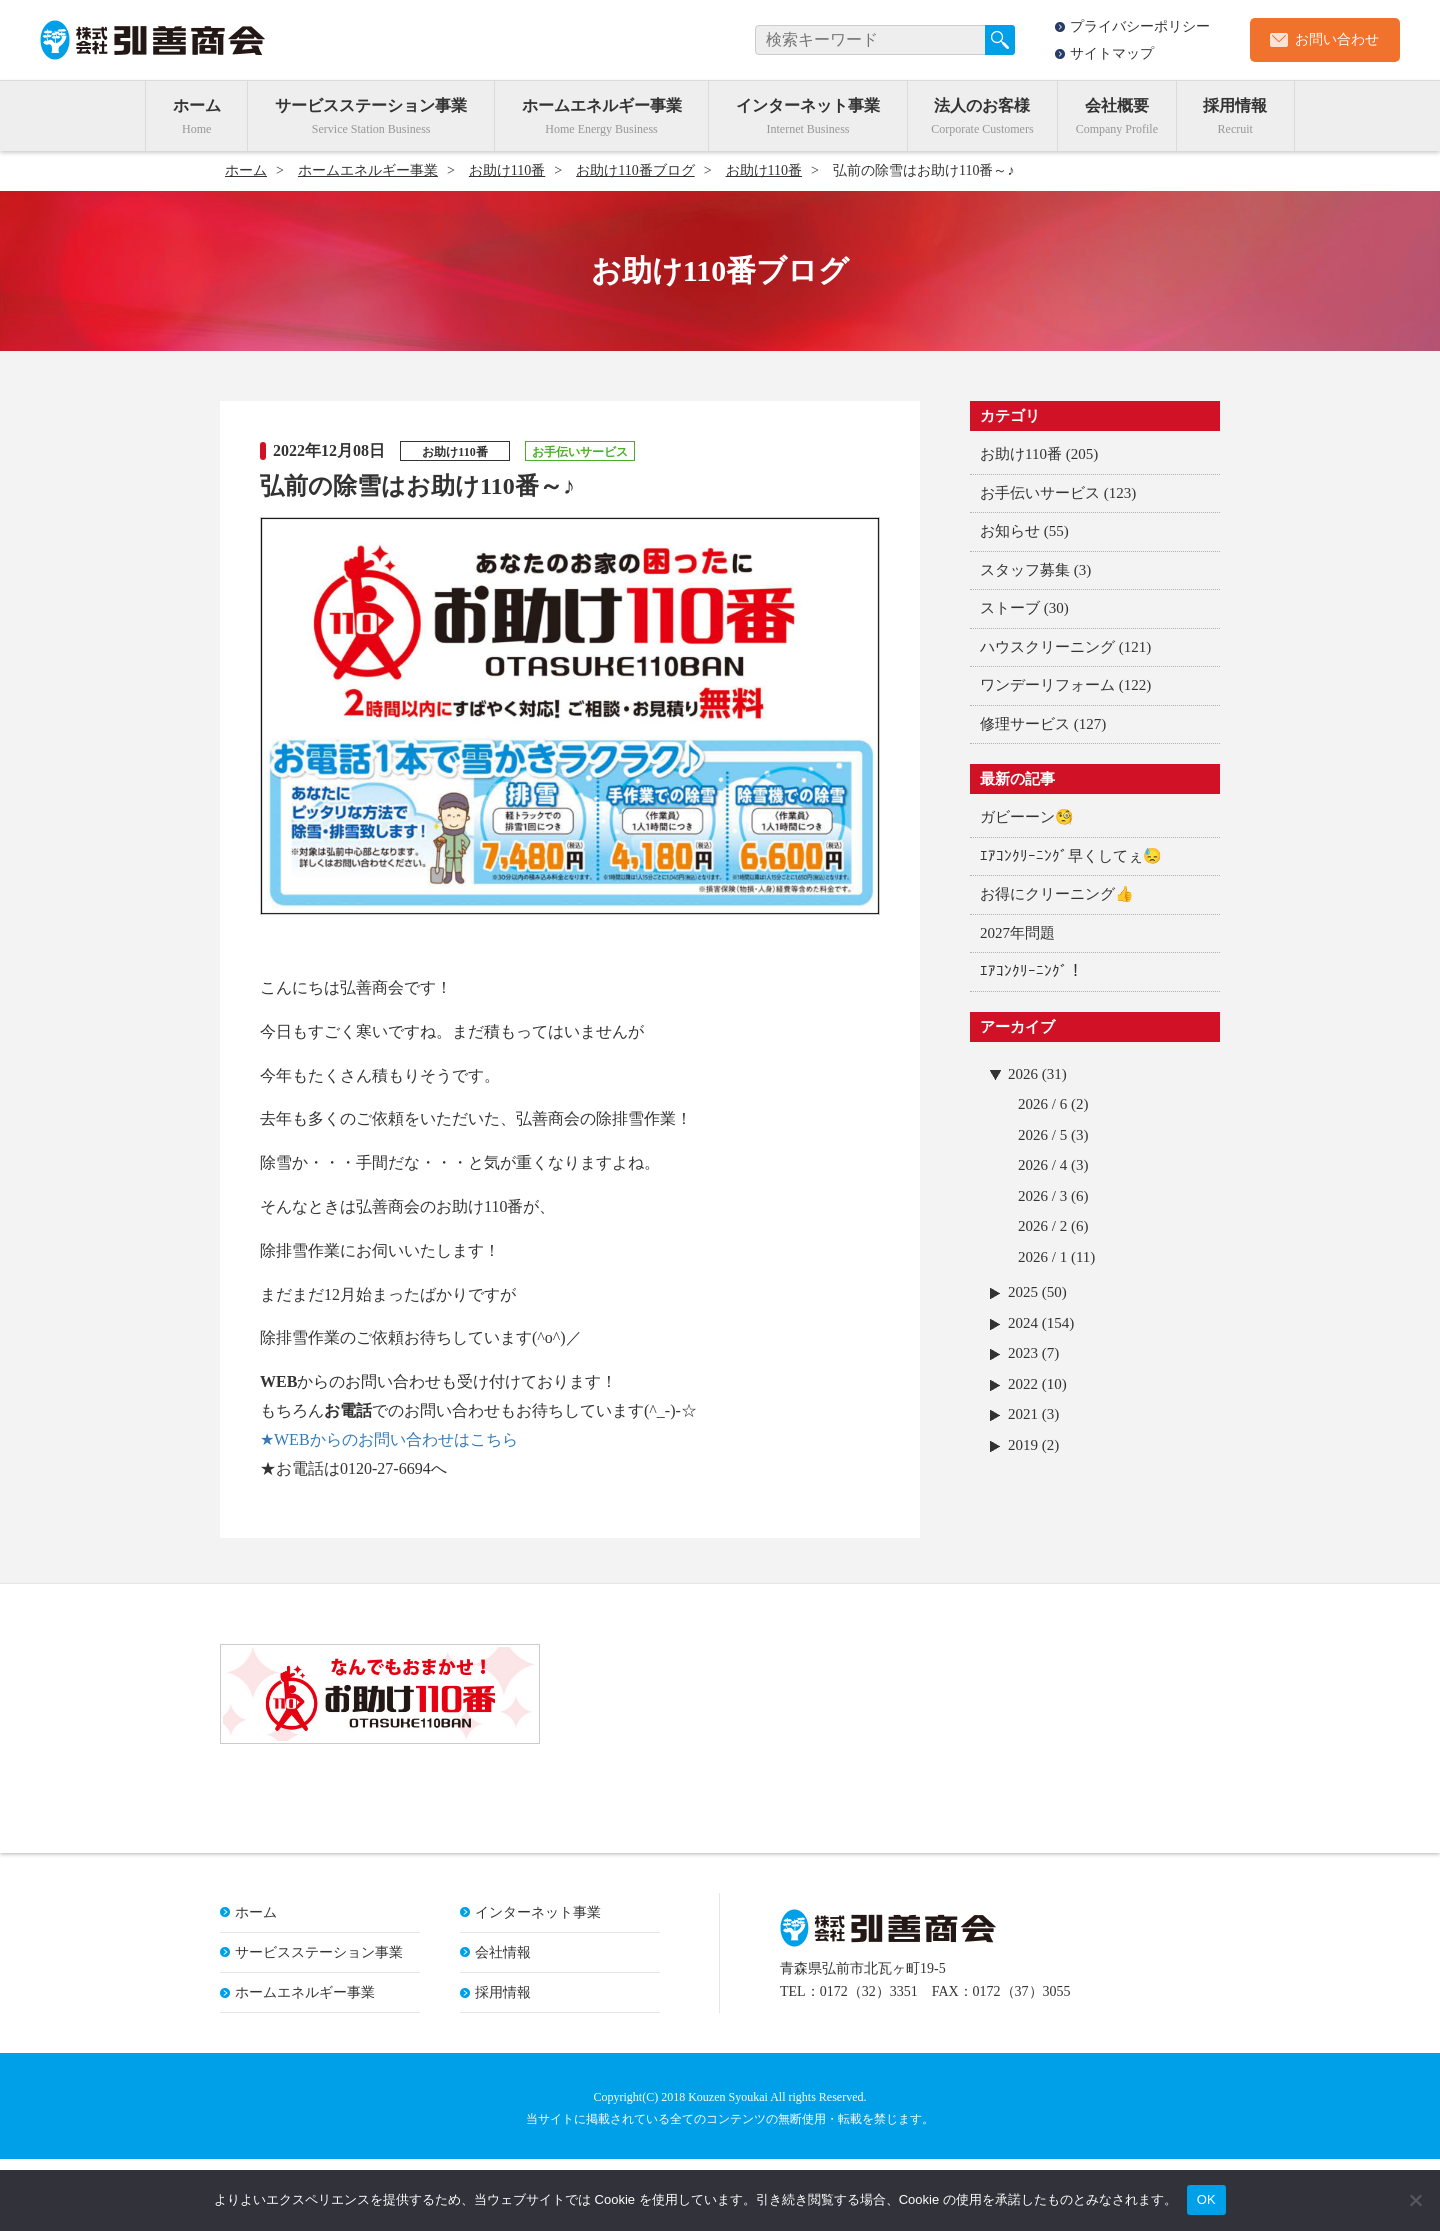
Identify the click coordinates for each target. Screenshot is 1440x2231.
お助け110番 (1021, 454)
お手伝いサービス (1040, 493)
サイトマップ (1112, 53)
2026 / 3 (1042, 1196)
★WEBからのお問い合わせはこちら (389, 1439)
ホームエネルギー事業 (602, 105)
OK (1206, 2199)
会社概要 (1117, 105)
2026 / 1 (1042, 1257)
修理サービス (1025, 724)
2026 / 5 (1042, 1135)
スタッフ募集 (1025, 570)
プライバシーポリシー (1140, 26)
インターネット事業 (808, 105)
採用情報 (1235, 105)
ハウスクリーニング (1047, 647)
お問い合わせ (1337, 39)
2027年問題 (1017, 933)
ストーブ (1010, 608)
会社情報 (503, 2024)
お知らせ (1010, 531)
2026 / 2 (1042, 1226)
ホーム (197, 105)
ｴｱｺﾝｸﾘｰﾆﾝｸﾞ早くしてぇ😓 (1071, 856)
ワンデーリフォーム (1047, 685)
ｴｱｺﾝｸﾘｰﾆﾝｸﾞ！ (1031, 971)
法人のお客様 (982, 105)
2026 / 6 (1042, 1104)
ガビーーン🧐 (1027, 817)
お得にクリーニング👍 (1057, 894)
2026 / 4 (1042, 1165)
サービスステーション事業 (371, 105)
